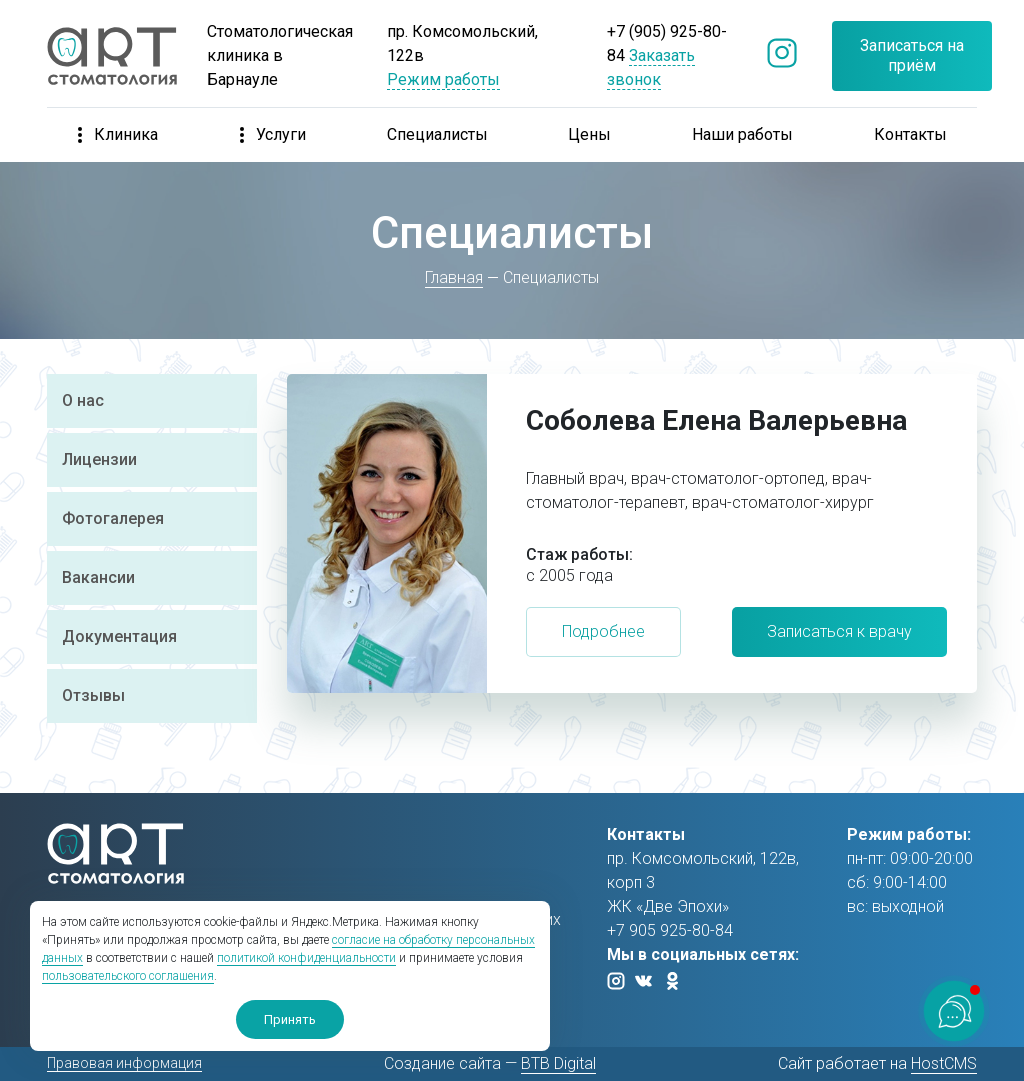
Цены (589, 134)
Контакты (910, 134)
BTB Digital (558, 1063)
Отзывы (93, 695)
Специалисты (437, 134)
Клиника (117, 134)
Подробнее (603, 631)
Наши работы (742, 134)
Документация (119, 636)
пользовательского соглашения (128, 976)
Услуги (272, 134)
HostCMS (944, 1063)
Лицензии (99, 459)
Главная (454, 277)
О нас (83, 400)
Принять (290, 1019)
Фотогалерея (113, 518)
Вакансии (98, 577)
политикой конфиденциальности (306, 958)
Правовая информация (124, 1063)
